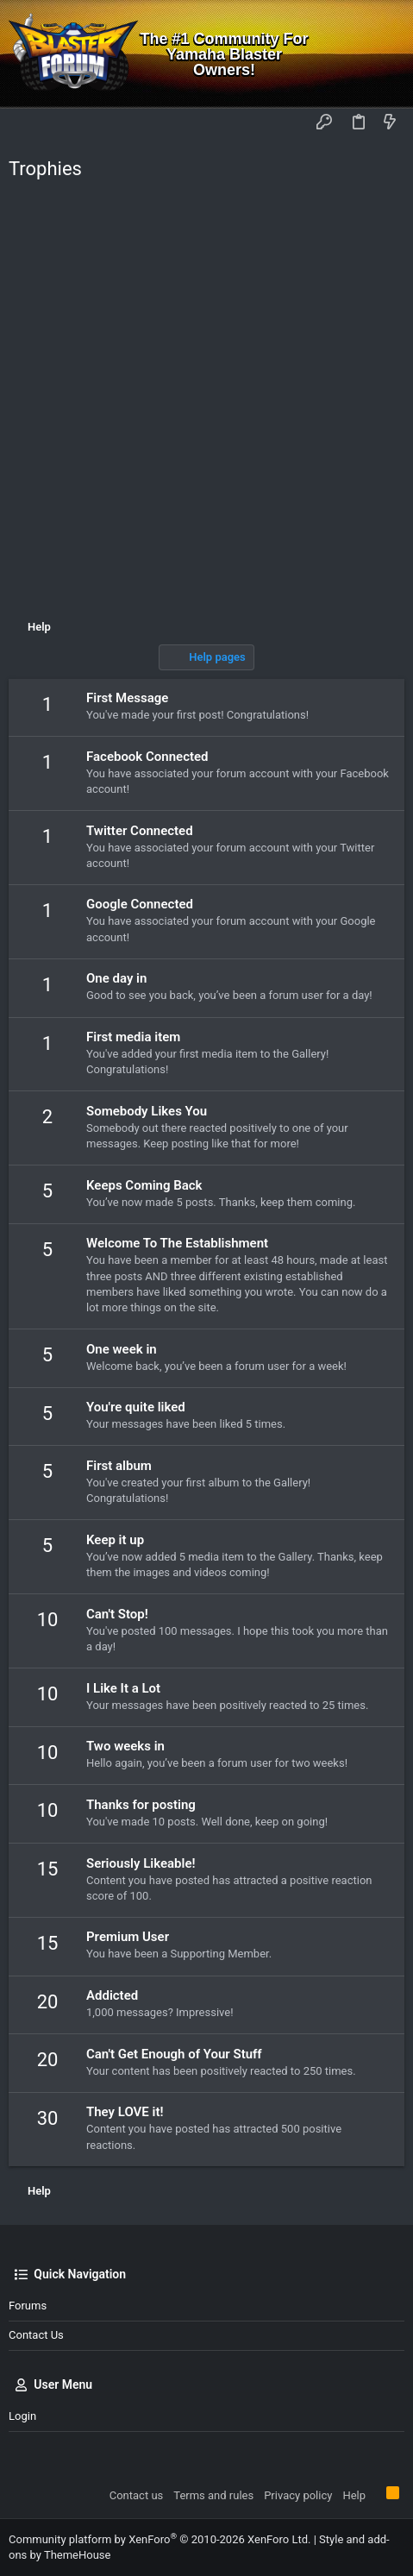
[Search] (387, 53)
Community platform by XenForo (159, 2539)
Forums (28, 2305)
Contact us (36, 2334)
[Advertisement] (206, 404)
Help (354, 2495)
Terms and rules (213, 2495)
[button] (26, 123)
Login (22, 2416)
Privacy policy (298, 2495)
